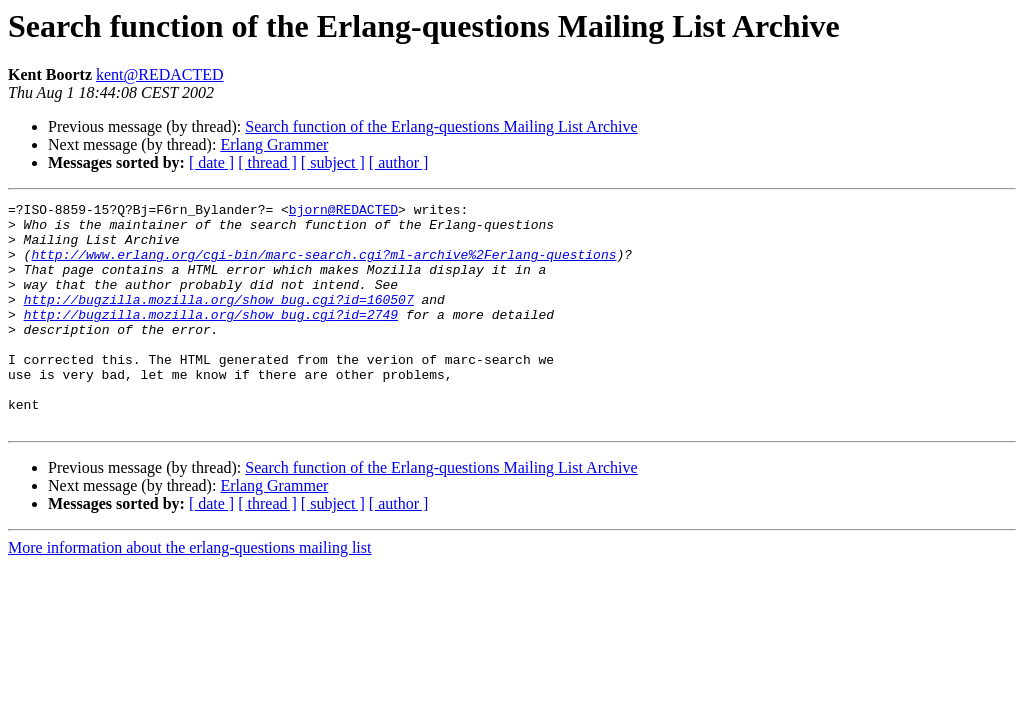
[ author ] (399, 162)
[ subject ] (333, 162)
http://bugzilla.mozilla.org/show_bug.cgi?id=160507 (219, 320)
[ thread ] (267, 162)
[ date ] (211, 162)
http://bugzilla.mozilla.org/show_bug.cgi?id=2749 (211, 338)
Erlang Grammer (274, 144)
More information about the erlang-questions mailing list (189, 592)
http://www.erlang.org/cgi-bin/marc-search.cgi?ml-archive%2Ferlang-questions (323, 266)
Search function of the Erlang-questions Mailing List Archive (441, 126)
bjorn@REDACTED (343, 212)
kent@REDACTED (160, 74)
